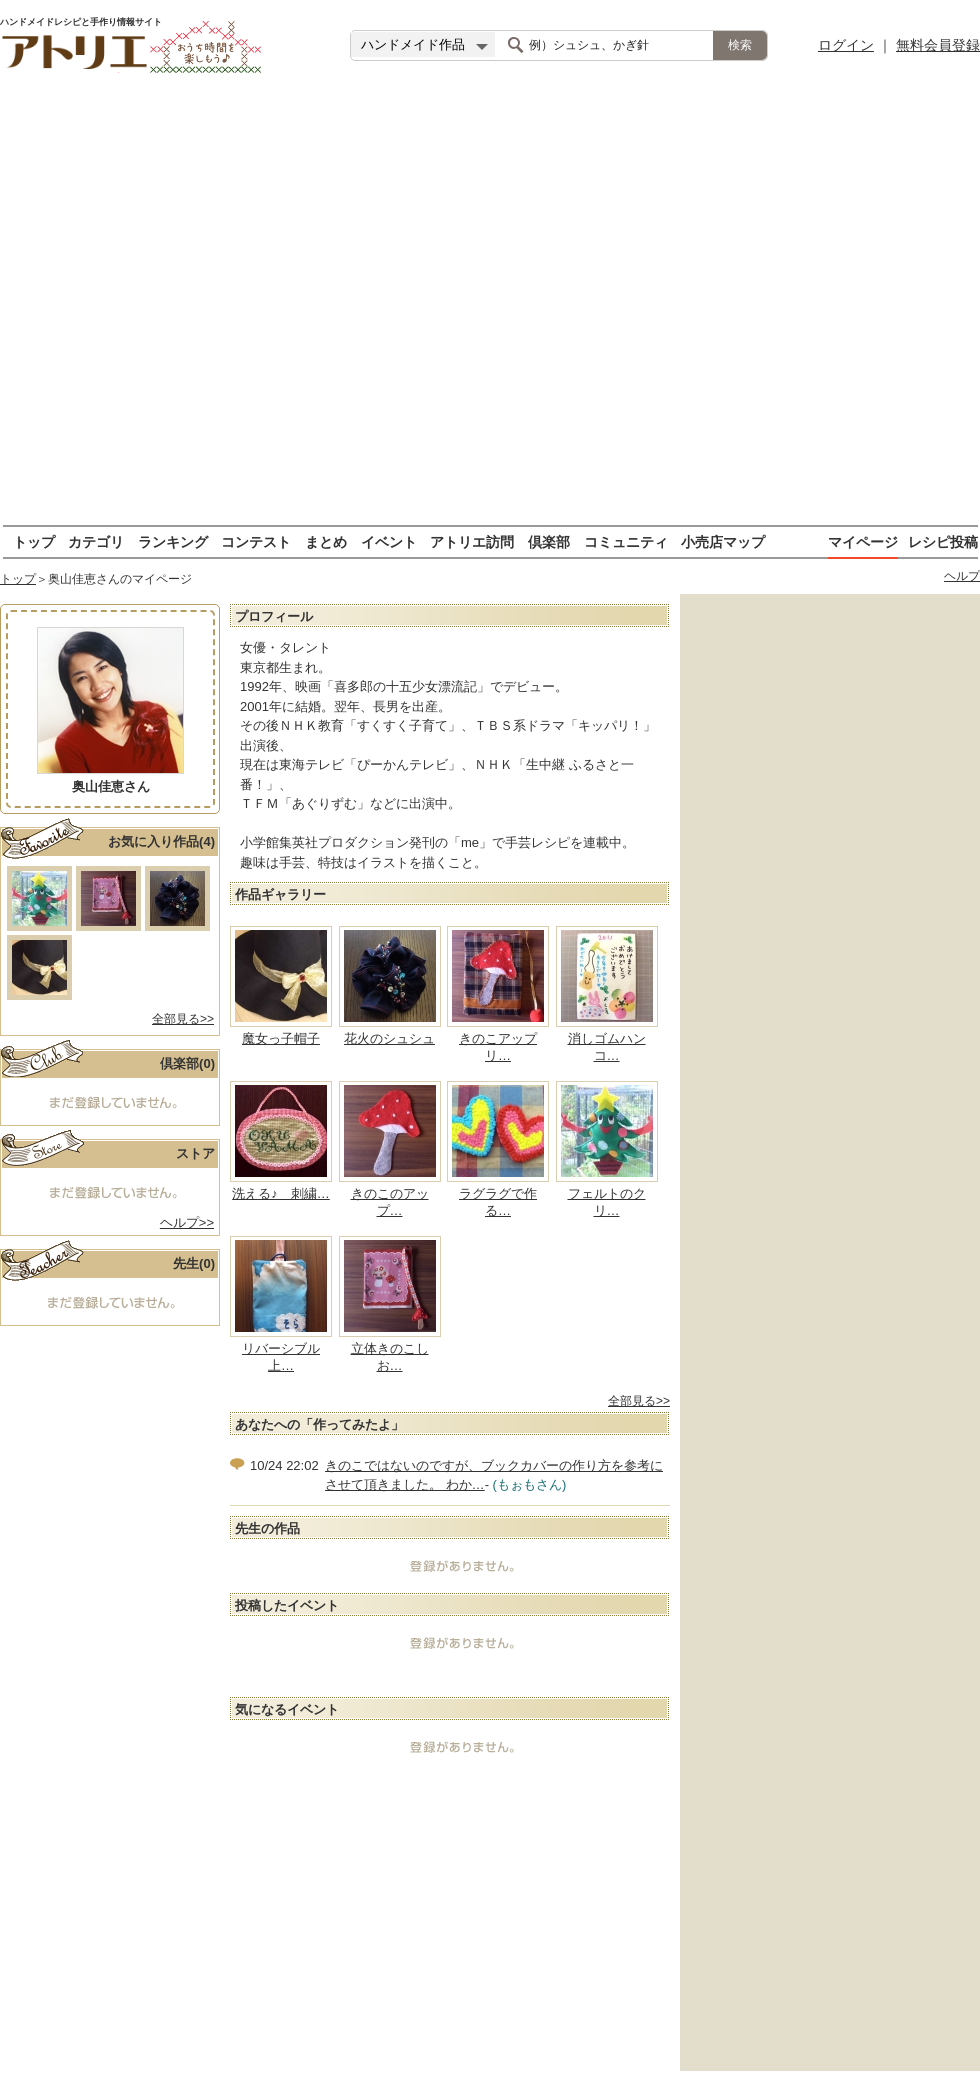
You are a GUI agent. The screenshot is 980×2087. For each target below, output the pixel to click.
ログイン (846, 45)
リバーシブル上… (281, 1357)
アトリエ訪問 (472, 541)
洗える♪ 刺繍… (281, 1193)
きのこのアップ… (390, 1202)
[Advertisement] (217, 307)
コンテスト (256, 541)
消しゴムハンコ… (607, 1047)
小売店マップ (723, 541)
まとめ (326, 541)
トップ (34, 541)
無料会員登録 (938, 45)
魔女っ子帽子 (281, 1038)
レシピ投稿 (943, 541)
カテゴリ (96, 541)
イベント (389, 541)
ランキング (173, 541)
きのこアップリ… (498, 1047)
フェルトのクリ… (607, 1202)
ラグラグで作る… (498, 1202)
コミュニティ (626, 541)
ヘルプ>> (187, 1222)
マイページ (863, 541)
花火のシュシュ (389, 1038)
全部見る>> (183, 1019)
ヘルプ (962, 576)
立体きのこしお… (390, 1357)
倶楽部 (549, 541)
